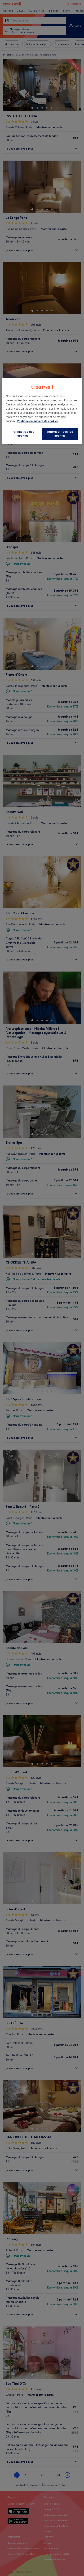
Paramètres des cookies (23, 433)
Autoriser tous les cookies (60, 433)
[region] (42, 411)
